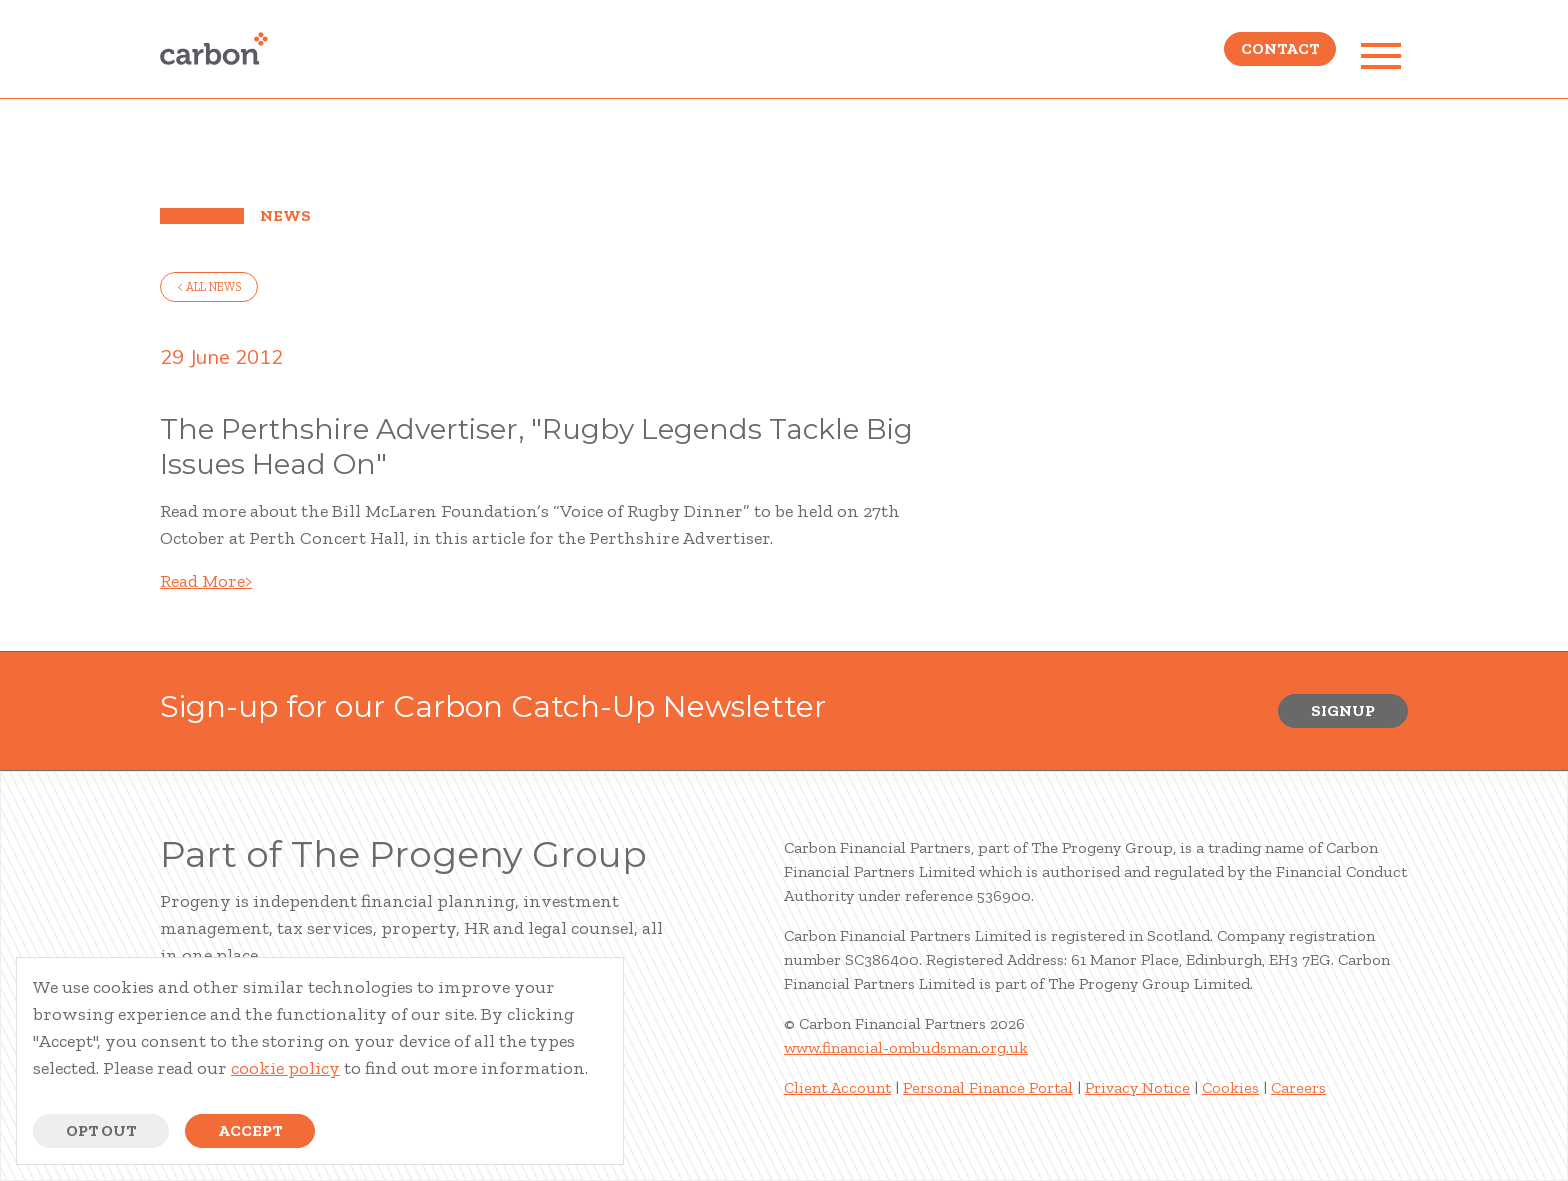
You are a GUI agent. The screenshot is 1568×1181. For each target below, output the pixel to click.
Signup (1343, 710)
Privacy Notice (1137, 1087)
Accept (250, 1130)
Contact (1280, 55)
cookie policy (285, 1068)
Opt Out (101, 1130)
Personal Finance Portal (988, 1087)
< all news (209, 287)
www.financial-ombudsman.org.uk (906, 1047)
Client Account (837, 1087)
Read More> (206, 581)
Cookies (1230, 1087)
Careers (1298, 1087)
